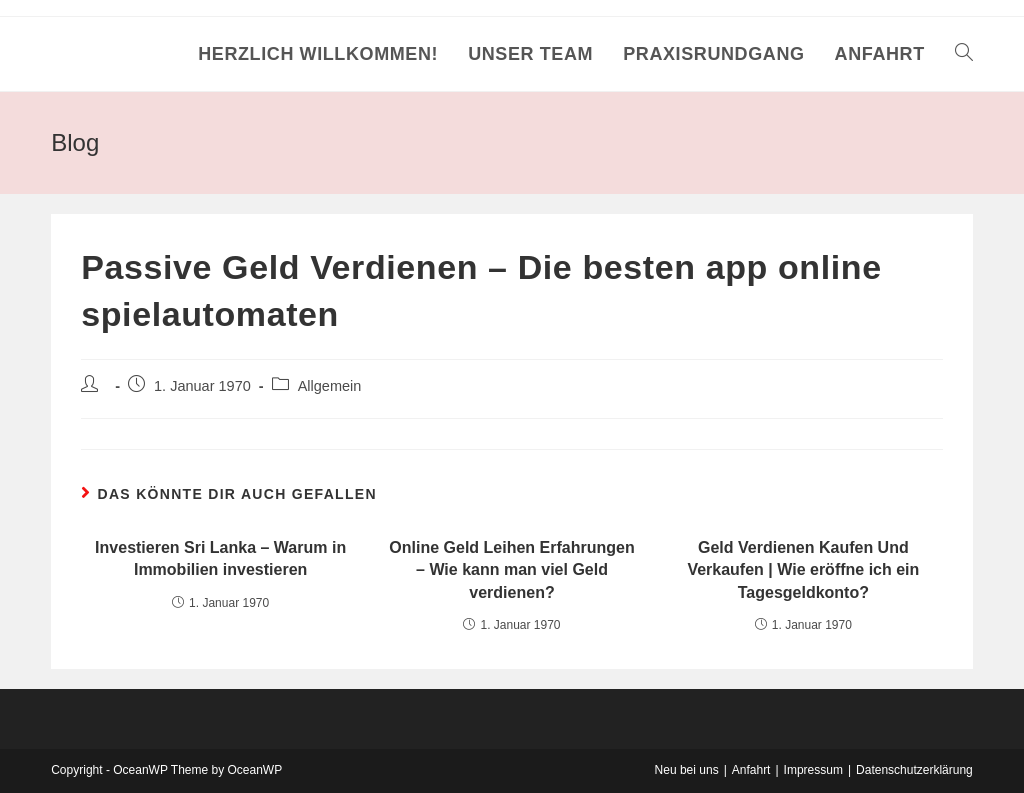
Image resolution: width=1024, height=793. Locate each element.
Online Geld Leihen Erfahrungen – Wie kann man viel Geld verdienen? (511, 570)
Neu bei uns (687, 770)
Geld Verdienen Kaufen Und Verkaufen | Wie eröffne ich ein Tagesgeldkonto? (803, 570)
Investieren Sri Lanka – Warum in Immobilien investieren (220, 558)
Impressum (813, 770)
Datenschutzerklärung (914, 770)
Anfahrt (751, 770)
